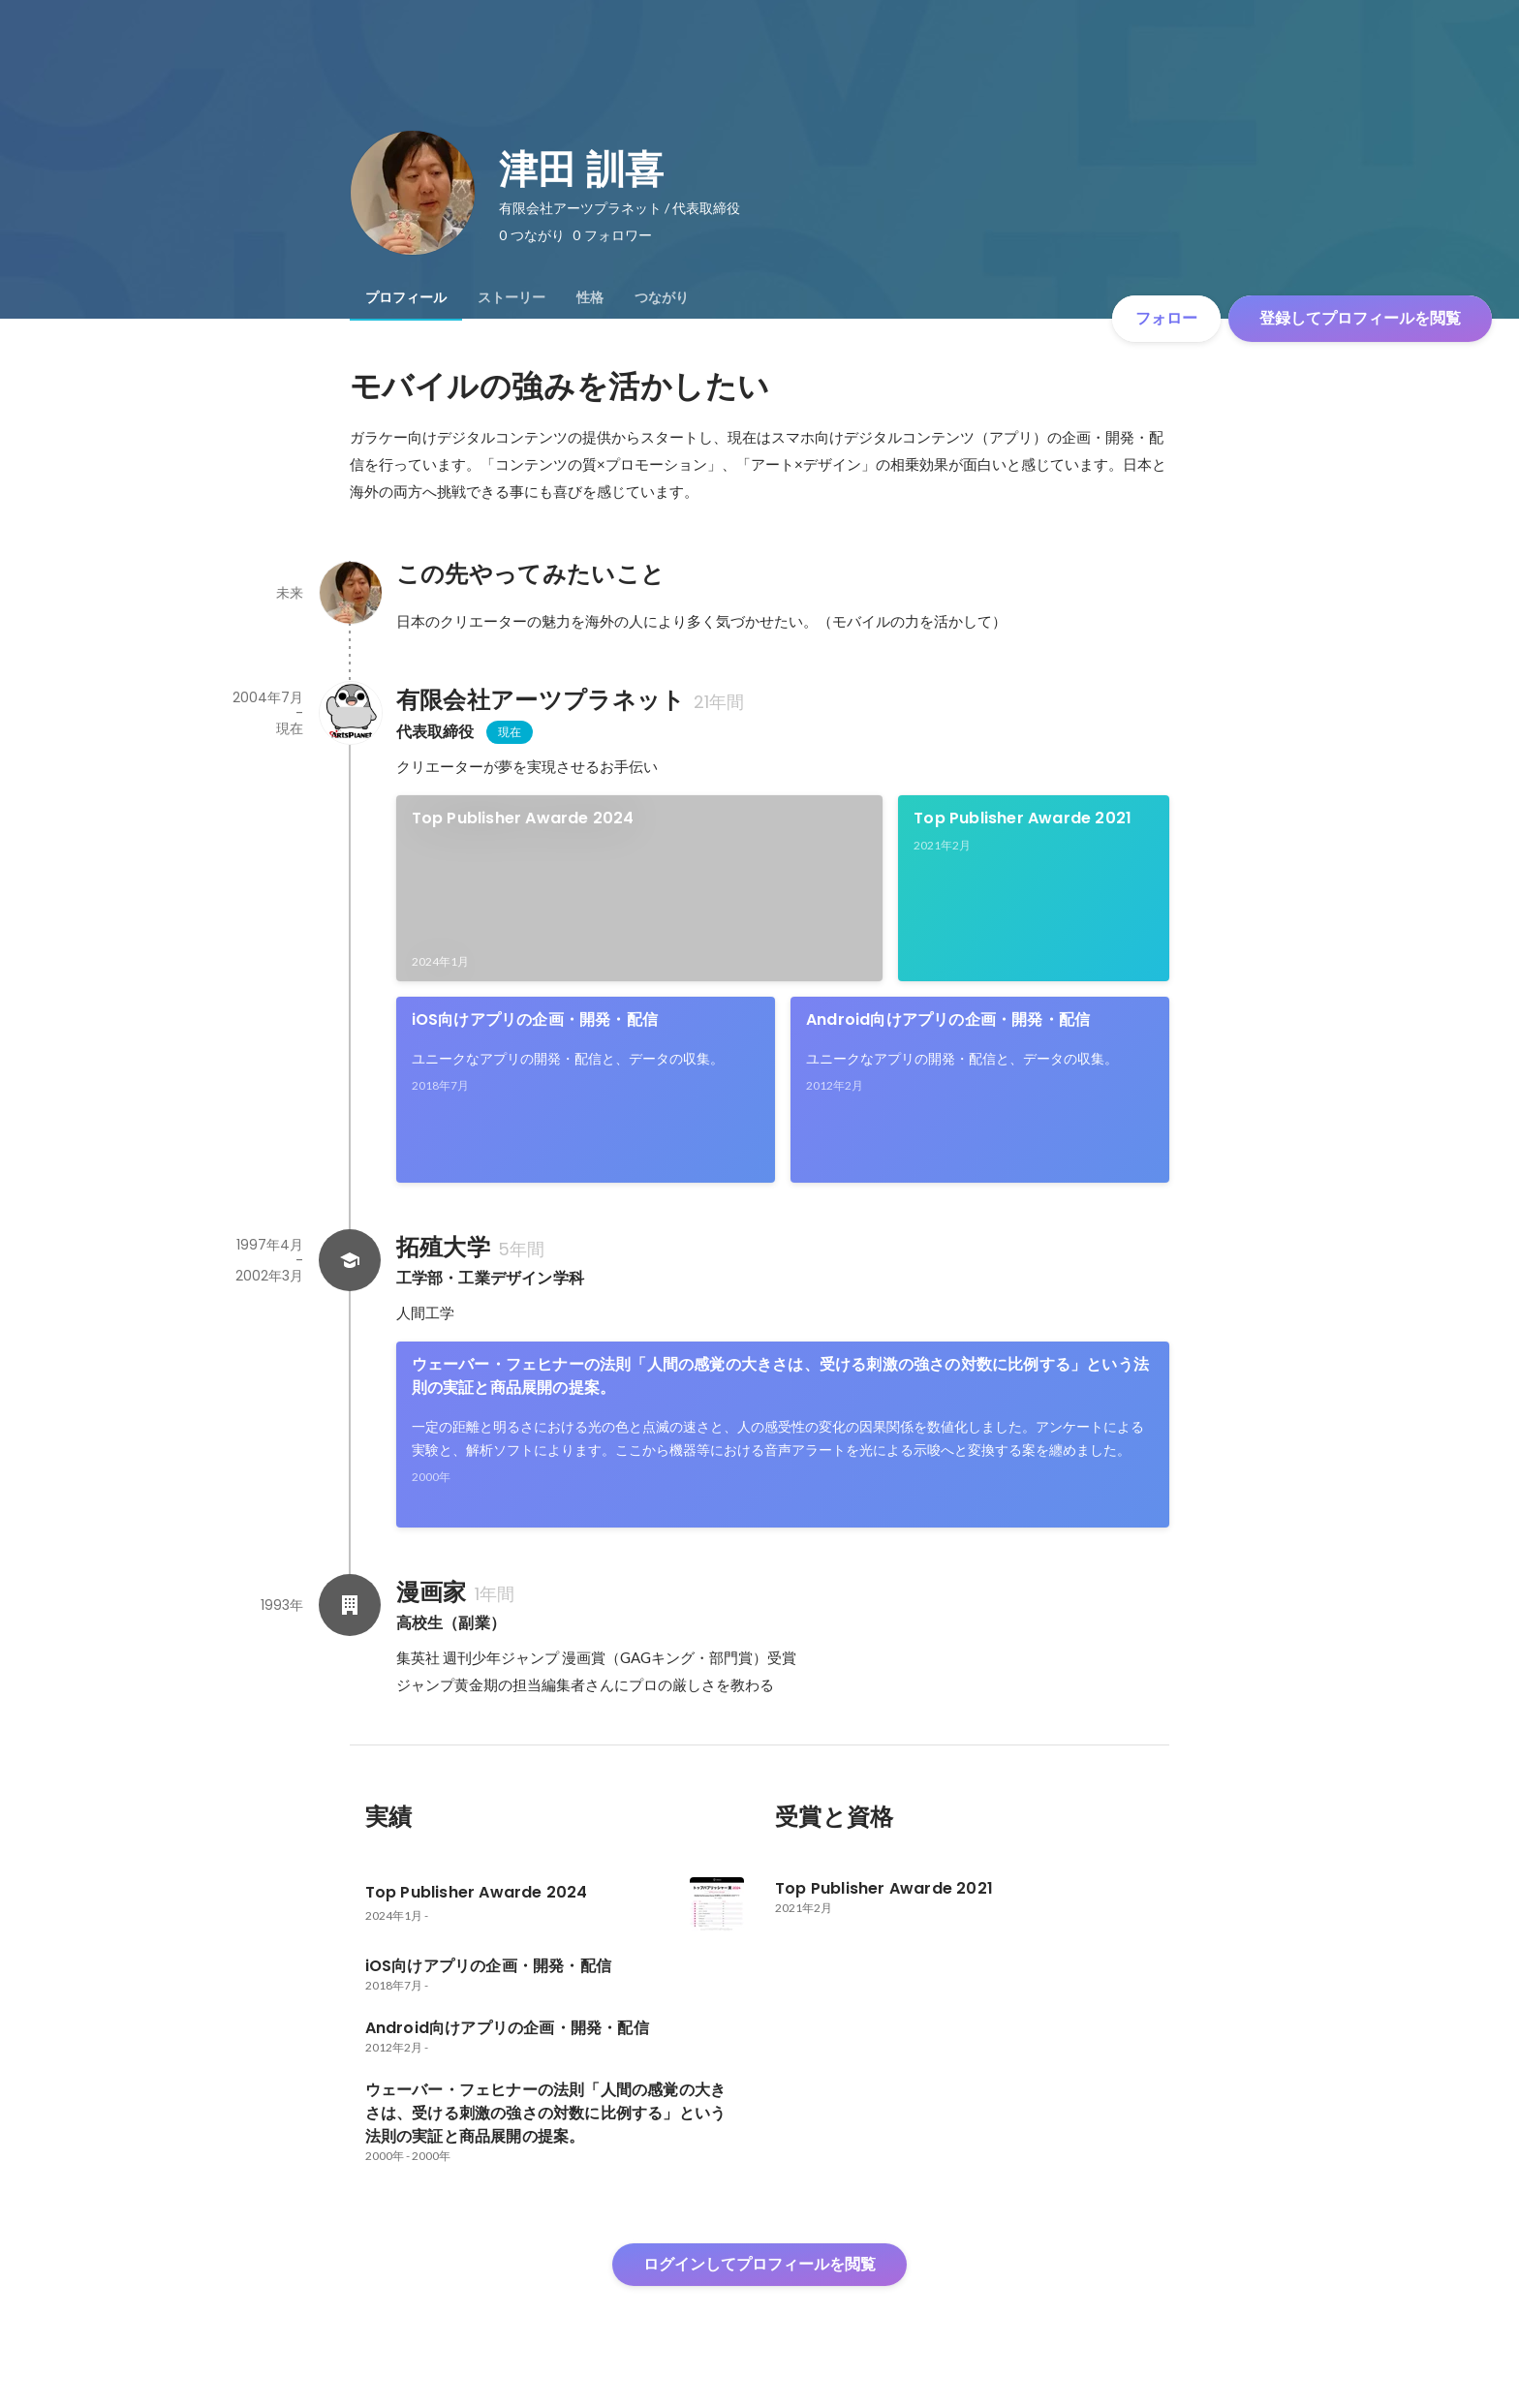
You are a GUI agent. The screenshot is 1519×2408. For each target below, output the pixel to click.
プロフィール (406, 297)
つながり (662, 297)
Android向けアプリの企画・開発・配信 (948, 1019)
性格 (590, 297)
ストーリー (511, 297)
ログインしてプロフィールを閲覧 (759, 2264)
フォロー (1166, 318)
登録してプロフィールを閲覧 (1360, 318)
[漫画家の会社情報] (350, 1605)
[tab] (406, 297)
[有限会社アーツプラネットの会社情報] (350, 713)
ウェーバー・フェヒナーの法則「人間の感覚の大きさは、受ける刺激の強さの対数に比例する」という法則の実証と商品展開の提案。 (780, 1376)
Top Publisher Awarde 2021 (1023, 818)
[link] (639, 888)
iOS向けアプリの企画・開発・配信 (535, 1019)
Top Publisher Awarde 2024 (523, 818)
